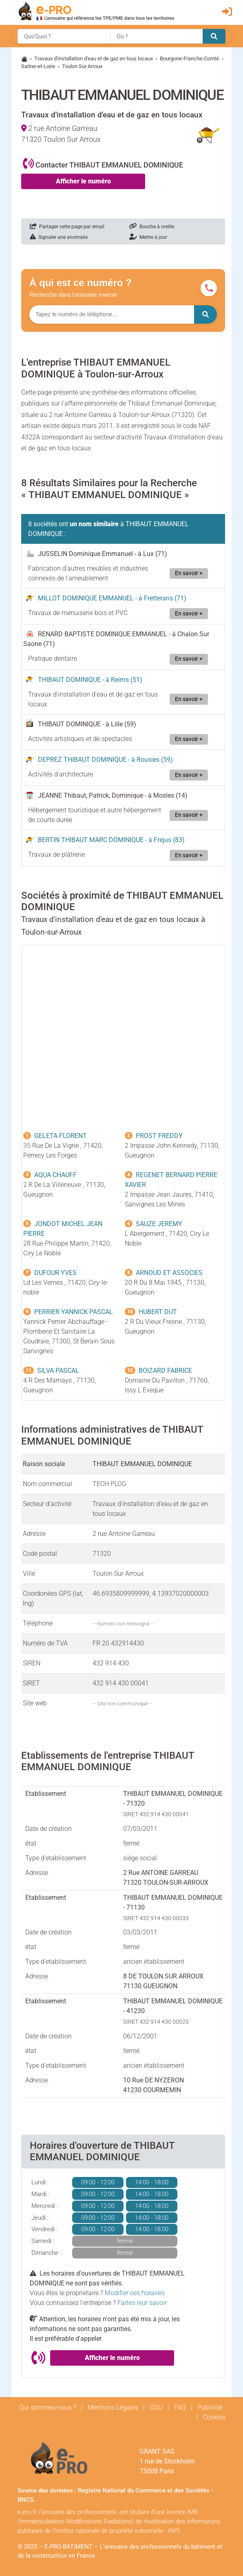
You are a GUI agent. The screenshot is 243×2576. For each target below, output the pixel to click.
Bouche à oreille (151, 226)
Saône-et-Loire (38, 66)
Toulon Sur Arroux (82, 66)
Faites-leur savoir (142, 2303)
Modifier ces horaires (135, 2293)
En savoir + (189, 573)
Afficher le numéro (83, 181)
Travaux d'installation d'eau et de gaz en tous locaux (93, 58)
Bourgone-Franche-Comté (189, 58)
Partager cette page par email (67, 226)
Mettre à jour (148, 237)
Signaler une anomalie (59, 237)
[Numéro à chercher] (111, 314)
